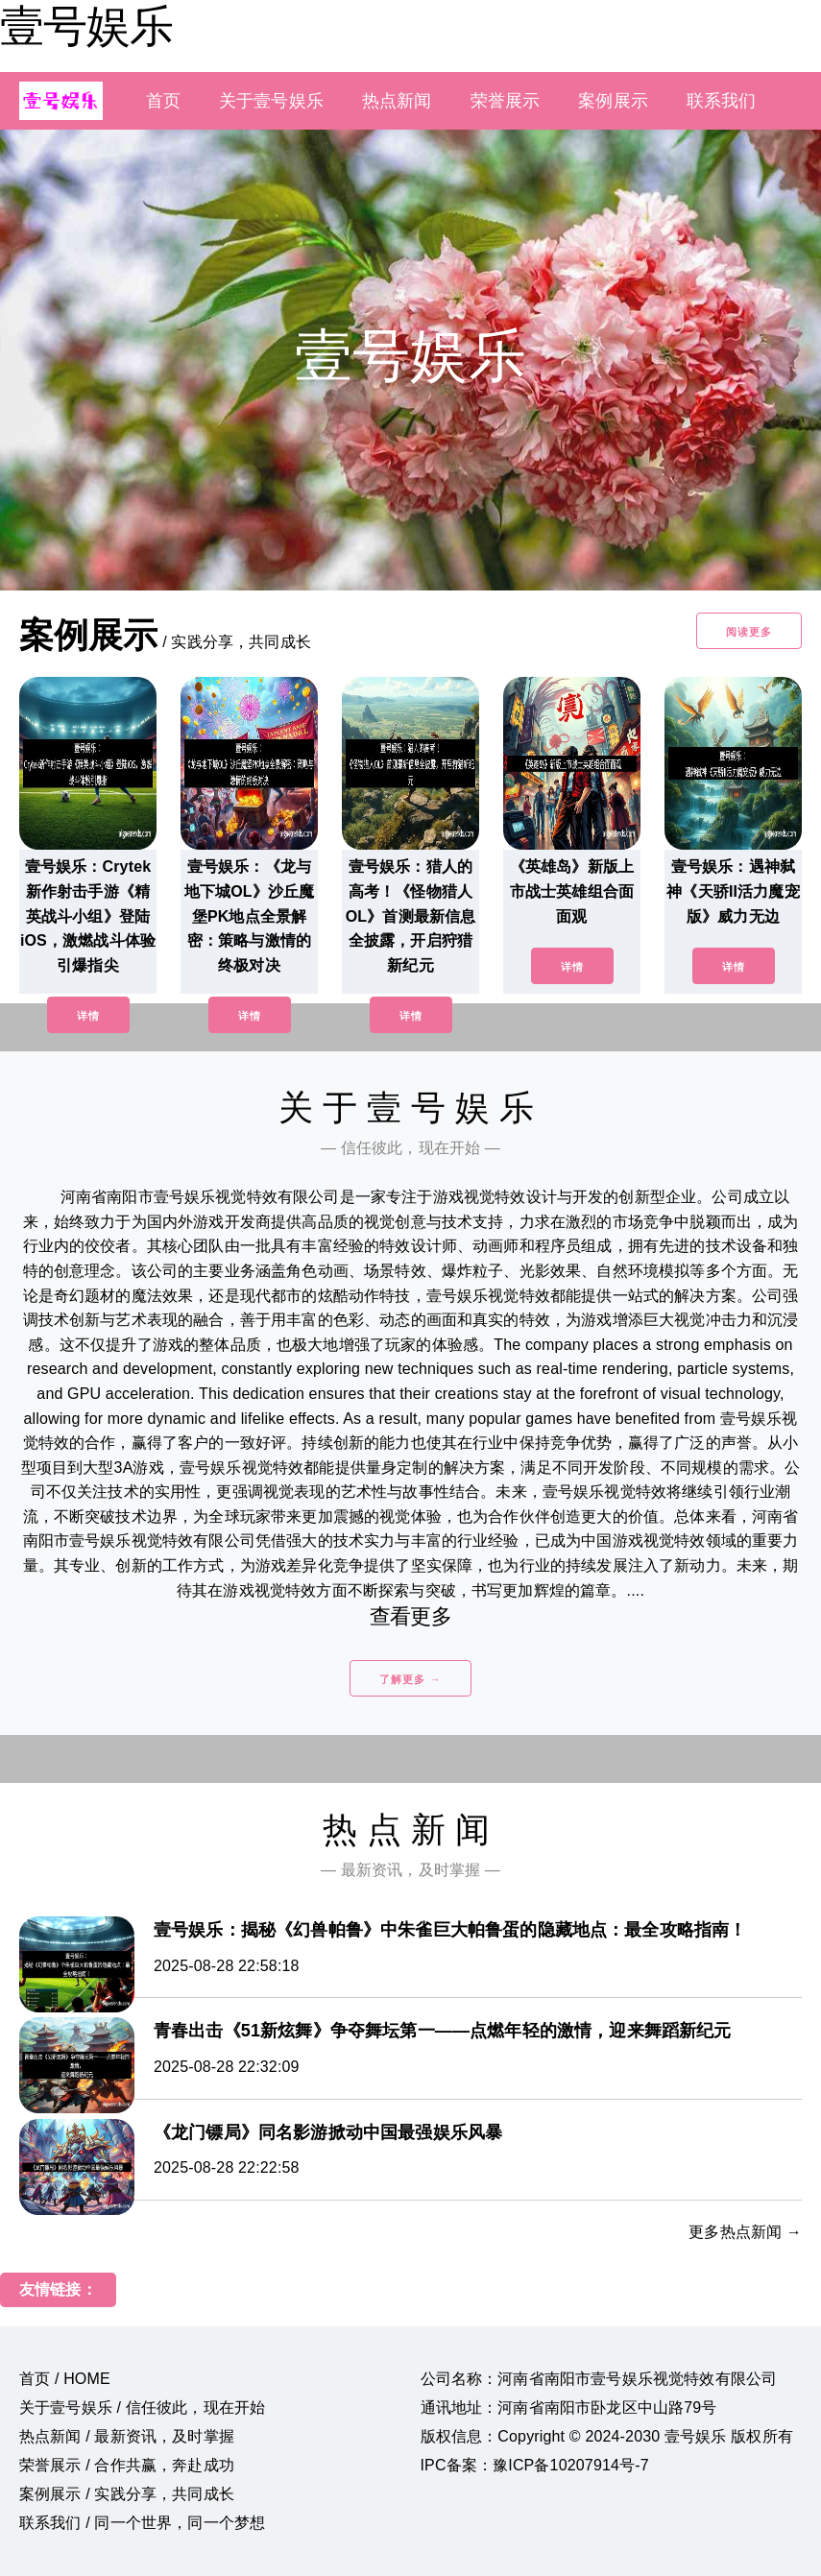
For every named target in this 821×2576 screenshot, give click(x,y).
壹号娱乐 (86, 26)
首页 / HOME (64, 2379)
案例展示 (613, 100)
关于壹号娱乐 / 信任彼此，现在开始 (142, 2407)
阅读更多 (749, 632)
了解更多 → (410, 1679)
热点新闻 (397, 100)
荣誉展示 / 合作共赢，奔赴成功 (126, 2465)
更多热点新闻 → (745, 2232)
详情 (88, 1016)
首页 (163, 100)
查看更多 (410, 1616)
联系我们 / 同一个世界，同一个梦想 (142, 2523)
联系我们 (722, 100)
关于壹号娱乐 (271, 100)
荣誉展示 (506, 100)
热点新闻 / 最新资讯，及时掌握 (126, 2436)
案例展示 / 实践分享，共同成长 (126, 2494)
